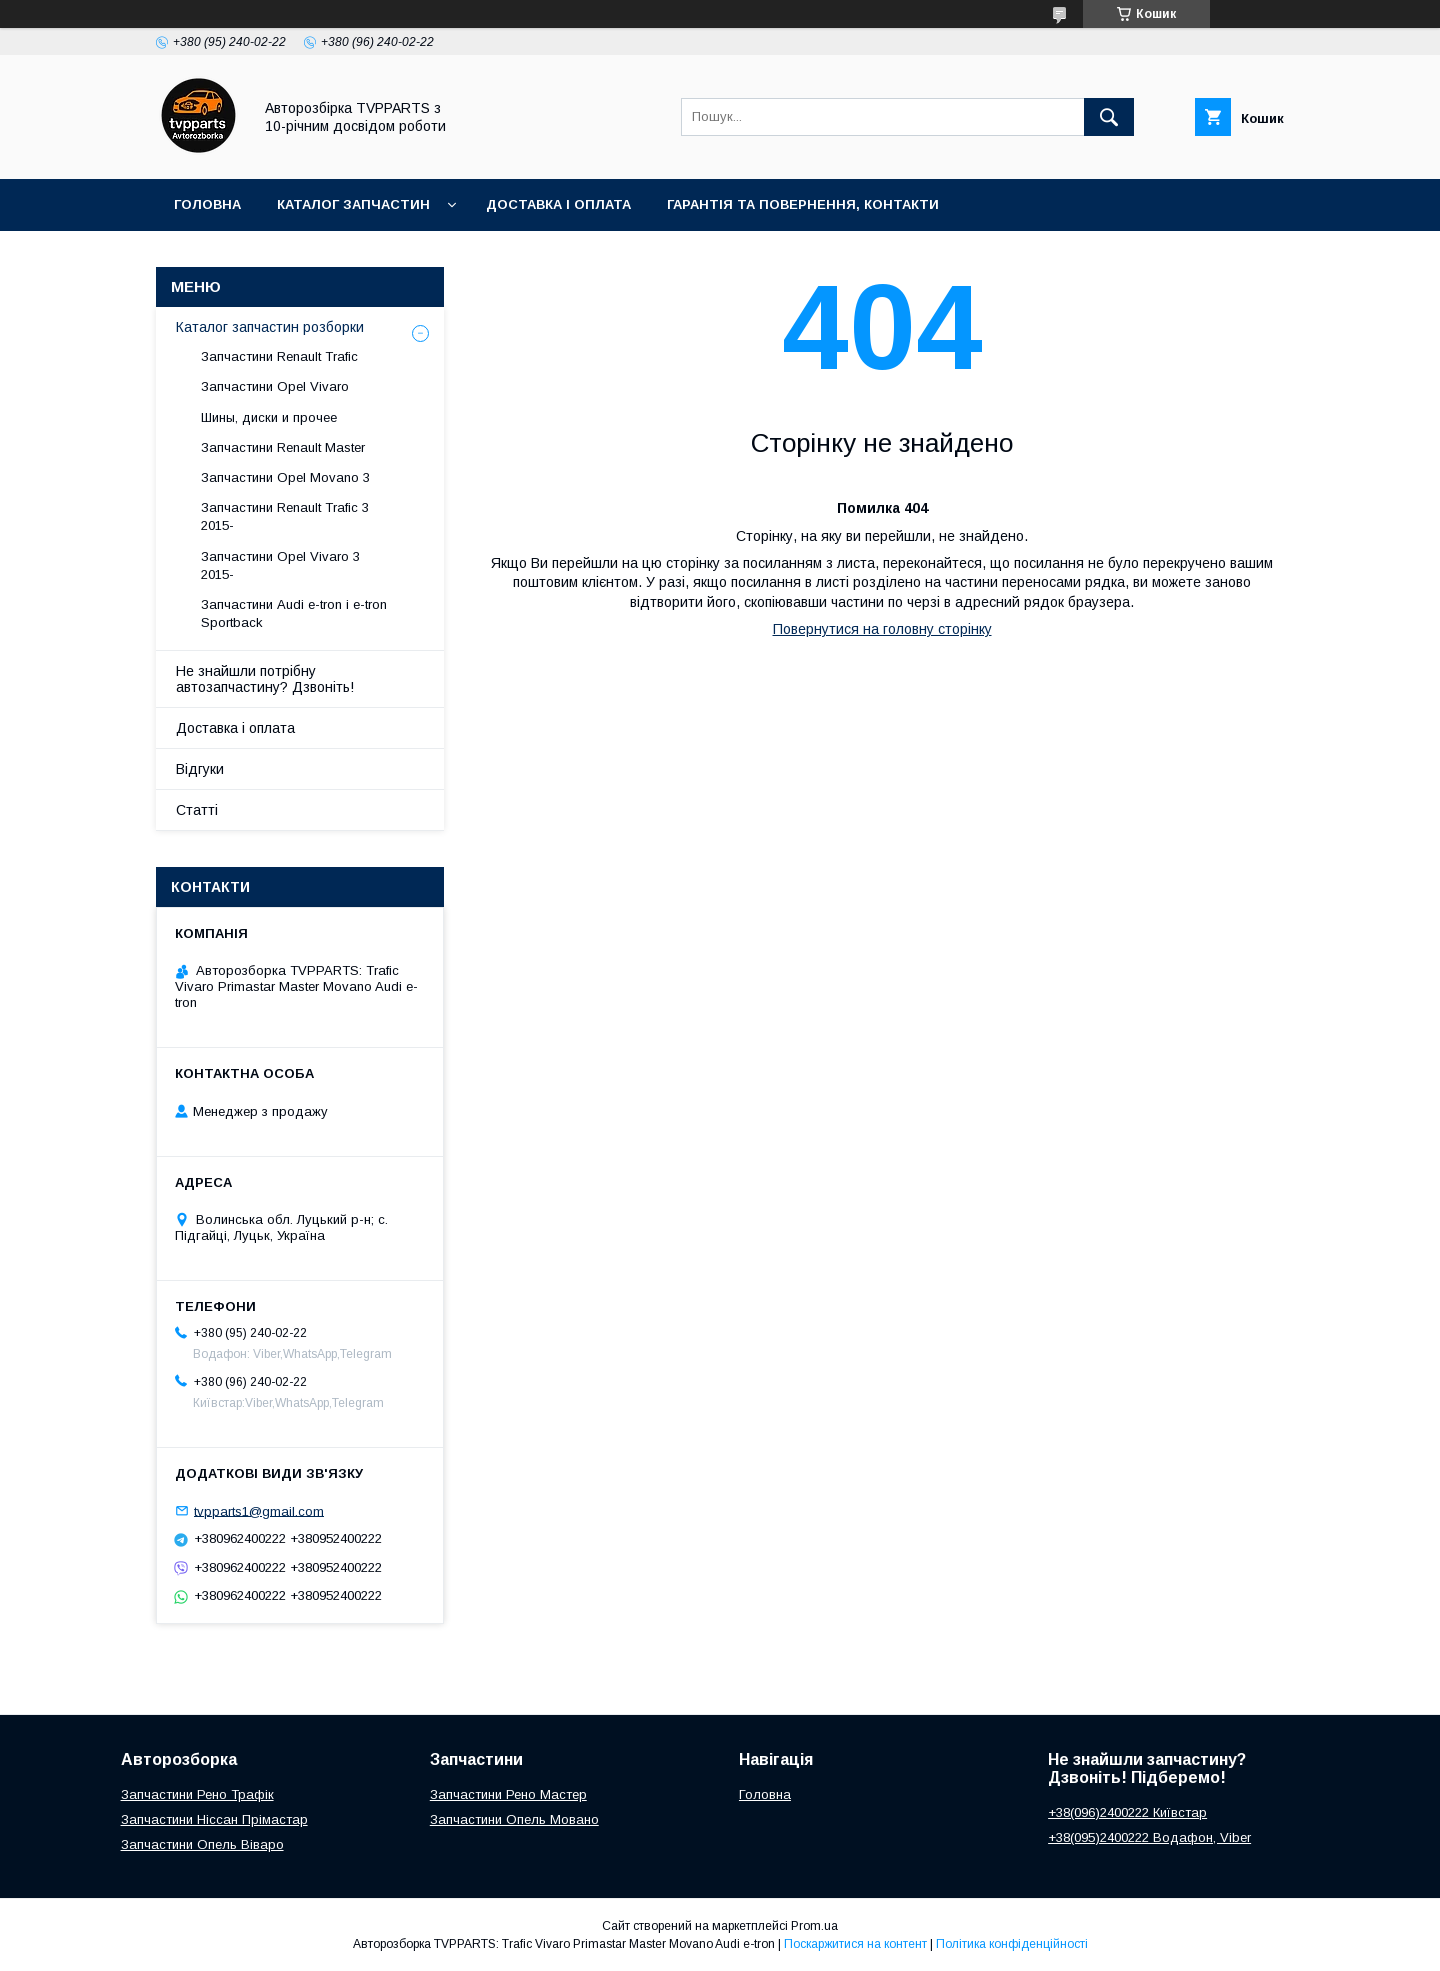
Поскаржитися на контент (855, 1944)
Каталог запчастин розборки (270, 327)
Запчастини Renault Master (283, 447)
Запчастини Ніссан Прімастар (214, 1819)
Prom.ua (814, 1926)
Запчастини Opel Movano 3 (285, 477)
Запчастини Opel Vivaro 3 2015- (280, 565)
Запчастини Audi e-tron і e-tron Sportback (294, 613)
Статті (197, 810)
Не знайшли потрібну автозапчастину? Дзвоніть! (265, 679)
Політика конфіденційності (1012, 1944)
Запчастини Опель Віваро (202, 1844)
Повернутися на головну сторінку (882, 629)
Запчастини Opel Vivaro (275, 386)
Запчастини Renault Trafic (279, 356)
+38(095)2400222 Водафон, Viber (1149, 1837)
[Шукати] (1109, 117)
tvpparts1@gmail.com (259, 1510)
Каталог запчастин (353, 204)
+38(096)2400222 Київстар (1127, 1812)
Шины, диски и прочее (269, 417)
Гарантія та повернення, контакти (803, 204)
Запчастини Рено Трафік (197, 1794)
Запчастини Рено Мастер (508, 1794)
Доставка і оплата (558, 204)
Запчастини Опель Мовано (514, 1819)
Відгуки (200, 769)
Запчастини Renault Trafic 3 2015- (285, 516)
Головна (207, 204)
